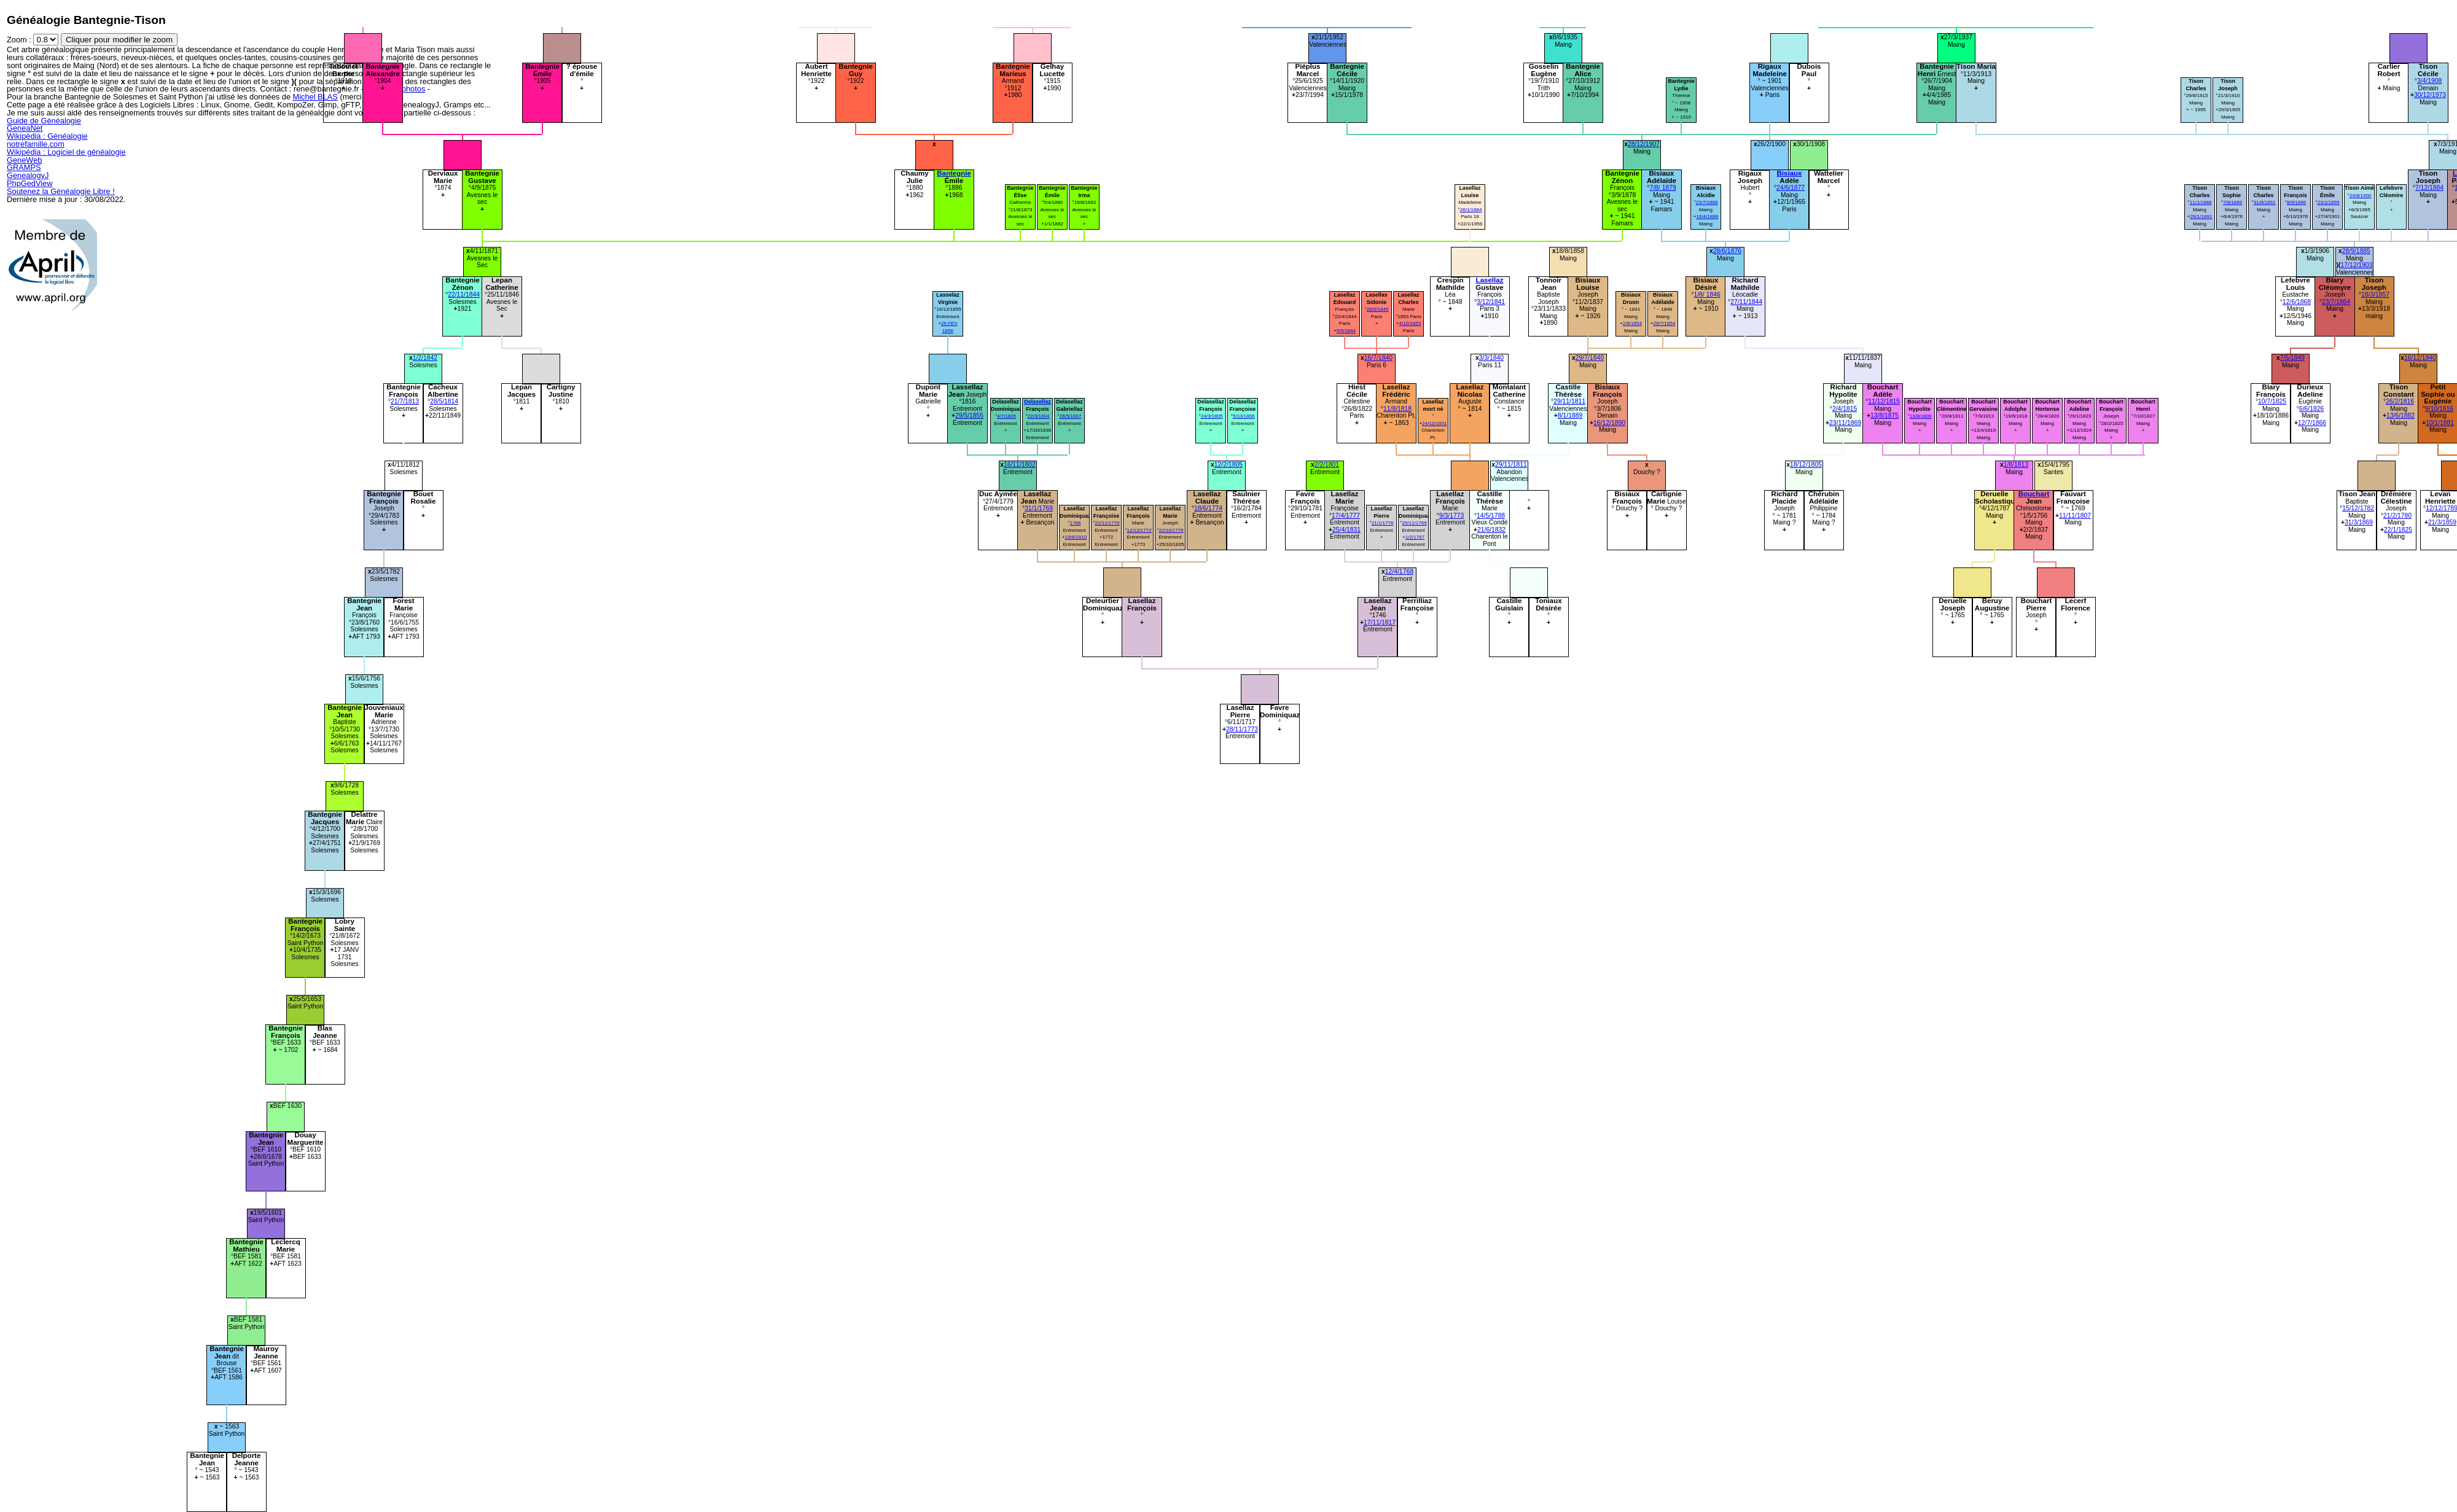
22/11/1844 (464, 294)
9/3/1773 (1451, 515)
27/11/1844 (1746, 301)
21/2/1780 (2397, 515)
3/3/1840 (1491, 357)
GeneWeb (24, 160)
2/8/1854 (1632, 323)
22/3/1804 (1039, 416)
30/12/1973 (2430, 95)
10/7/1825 (2272, 401)
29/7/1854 (1664, 323)
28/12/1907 (1644, 144)
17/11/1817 (1380, 622)
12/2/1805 (1228, 464)
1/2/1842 (425, 357)
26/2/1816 (2400, 401)
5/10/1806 (1244, 416)
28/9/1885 (2356, 250)
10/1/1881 (2440, 422)
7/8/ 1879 (1662, 187)
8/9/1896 (2296, 202)
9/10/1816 (2439, 408)
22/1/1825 (2398, 529)
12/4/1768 (1399, 571)
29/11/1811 (1569, 401)
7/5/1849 (2292, 357)
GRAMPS (24, 167)
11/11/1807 (2075, 515)
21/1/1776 (1383, 523)
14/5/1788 (1491, 515)
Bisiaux (1789, 173)
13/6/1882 (2400, 415)
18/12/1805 (1806, 464)
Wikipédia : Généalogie (47, 136)
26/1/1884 (1471, 209)
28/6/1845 (1378, 309)
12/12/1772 (1139, 530)
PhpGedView (29, 183)
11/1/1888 (2201, 202)
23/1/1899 (2329, 202)
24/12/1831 (1434, 423)
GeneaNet (24, 128)
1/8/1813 (2016, 464)
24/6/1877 (1790, 187)
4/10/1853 (1410, 323)
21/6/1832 (1491, 529)
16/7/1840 (1378, 357)
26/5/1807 (1071, 416)
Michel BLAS (315, 96)
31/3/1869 (2359, 522)
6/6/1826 (2311, 408)
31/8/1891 (2265, 202)
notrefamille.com (35, 144)
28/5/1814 (444, 401)
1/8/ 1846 (1706, 294)
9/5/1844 (1346, 330)
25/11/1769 (1414, 523)
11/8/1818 (1397, 408)
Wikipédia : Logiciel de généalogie (66, 152)
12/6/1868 (2297, 301)
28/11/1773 (1242, 729)
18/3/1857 (2375, 294)
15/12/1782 (2358, 508)
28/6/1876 (1727, 250)
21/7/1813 (405, 401)
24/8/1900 (2361, 195)
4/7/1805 (1006, 416)
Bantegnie (954, 173)
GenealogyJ (28, 175)
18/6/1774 (1208, 508)
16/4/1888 (1707, 216)
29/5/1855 (969, 415)
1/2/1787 (1414, 537)
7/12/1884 (2429, 187)
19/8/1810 (1075, 537)
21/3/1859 (2442, 522)
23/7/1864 (2336, 301)
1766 (1075, 523)
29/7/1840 (1590, 357)
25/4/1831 (1346, 529)
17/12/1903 (2357, 265)
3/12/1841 (1491, 301)
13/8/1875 (1884, 415)
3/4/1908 (2429, 80)
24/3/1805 (1212, 416)
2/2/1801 (1326, 464)
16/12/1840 (2420, 357)
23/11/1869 (1845, 422)
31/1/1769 (1039, 508)
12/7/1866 (2312, 422)
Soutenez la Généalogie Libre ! (61, 191)
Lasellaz (1490, 280)
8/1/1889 (1570, 415)
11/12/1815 (1884, 401)
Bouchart (2034, 493)
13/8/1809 (1921, 416)
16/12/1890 (1609, 422)
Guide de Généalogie (44, 120)
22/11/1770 (1107, 523)
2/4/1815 (1844, 408)
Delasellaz (1037, 402)
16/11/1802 (1020, 464)
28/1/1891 (2201, 216)
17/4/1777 (1346, 515)
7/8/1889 (2232, 202)
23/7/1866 (1707, 202)
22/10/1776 (1170, 530)
